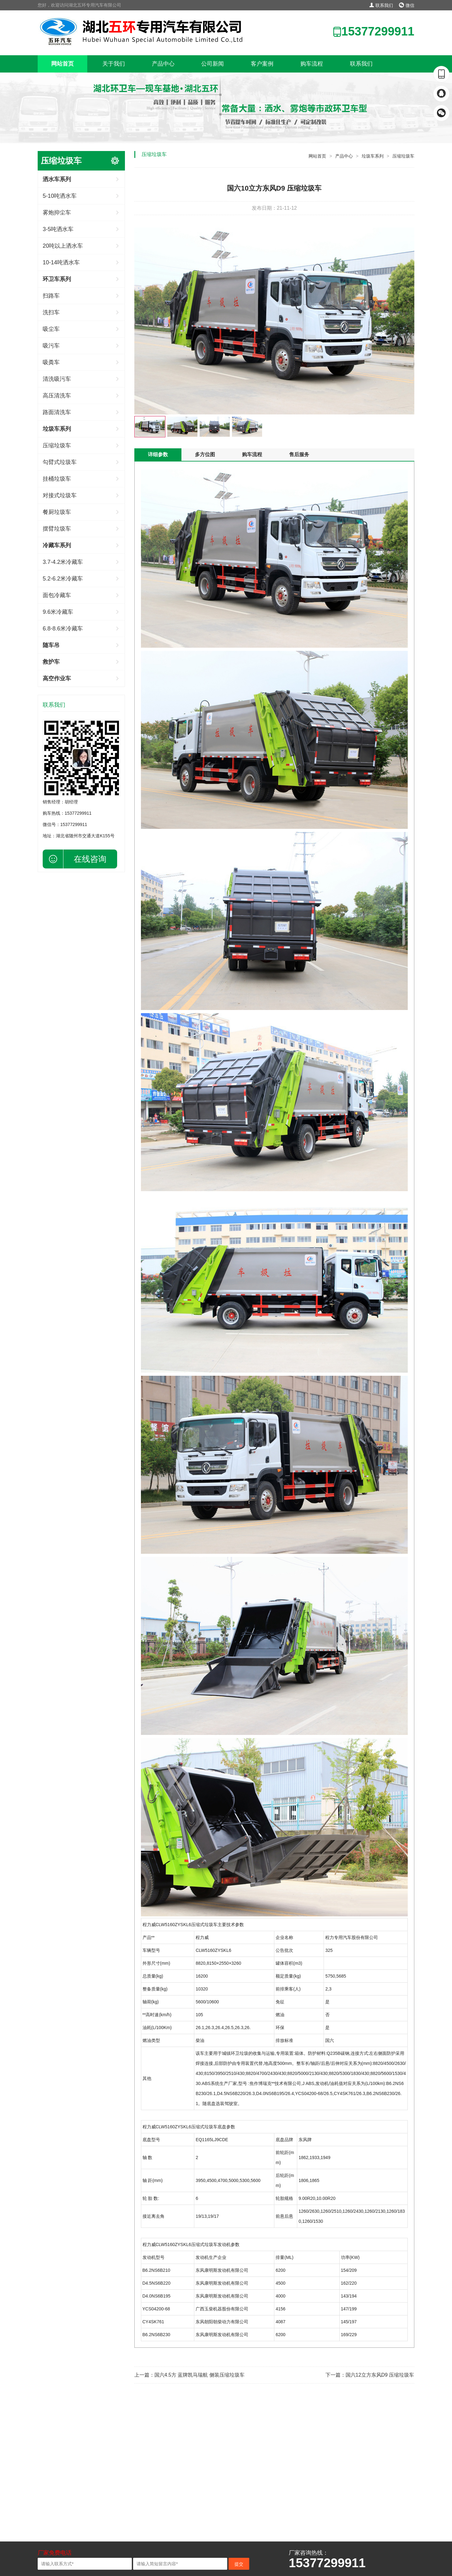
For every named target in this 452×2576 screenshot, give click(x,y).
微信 (406, 5)
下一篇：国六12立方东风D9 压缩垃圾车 (370, 2375)
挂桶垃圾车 (57, 479)
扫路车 (51, 296)
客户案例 (262, 64)
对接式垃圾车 (60, 495)
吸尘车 (51, 329)
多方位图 (205, 454)
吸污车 (51, 346)
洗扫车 (51, 312)
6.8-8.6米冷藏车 (63, 628)
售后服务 (299, 454)
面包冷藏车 (57, 595)
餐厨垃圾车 (57, 512)
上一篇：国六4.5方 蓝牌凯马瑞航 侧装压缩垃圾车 (189, 2375)
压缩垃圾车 (57, 445)
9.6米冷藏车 (58, 612)
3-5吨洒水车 (58, 229)
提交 (238, 2564)
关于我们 (113, 64)
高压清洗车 (57, 395)
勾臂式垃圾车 (60, 462)
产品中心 (163, 64)
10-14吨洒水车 (61, 262)
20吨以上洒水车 (63, 246)
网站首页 (62, 64)
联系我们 (381, 5)
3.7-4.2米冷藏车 (63, 562)
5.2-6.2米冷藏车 (63, 578)
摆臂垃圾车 (57, 529)
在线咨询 (90, 859)
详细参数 (158, 454)
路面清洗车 (57, 412)
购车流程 (311, 64)
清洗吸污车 (57, 379)
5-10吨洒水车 (60, 196)
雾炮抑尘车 (57, 212)
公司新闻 (212, 64)
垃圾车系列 (373, 156)
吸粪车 (51, 362)
